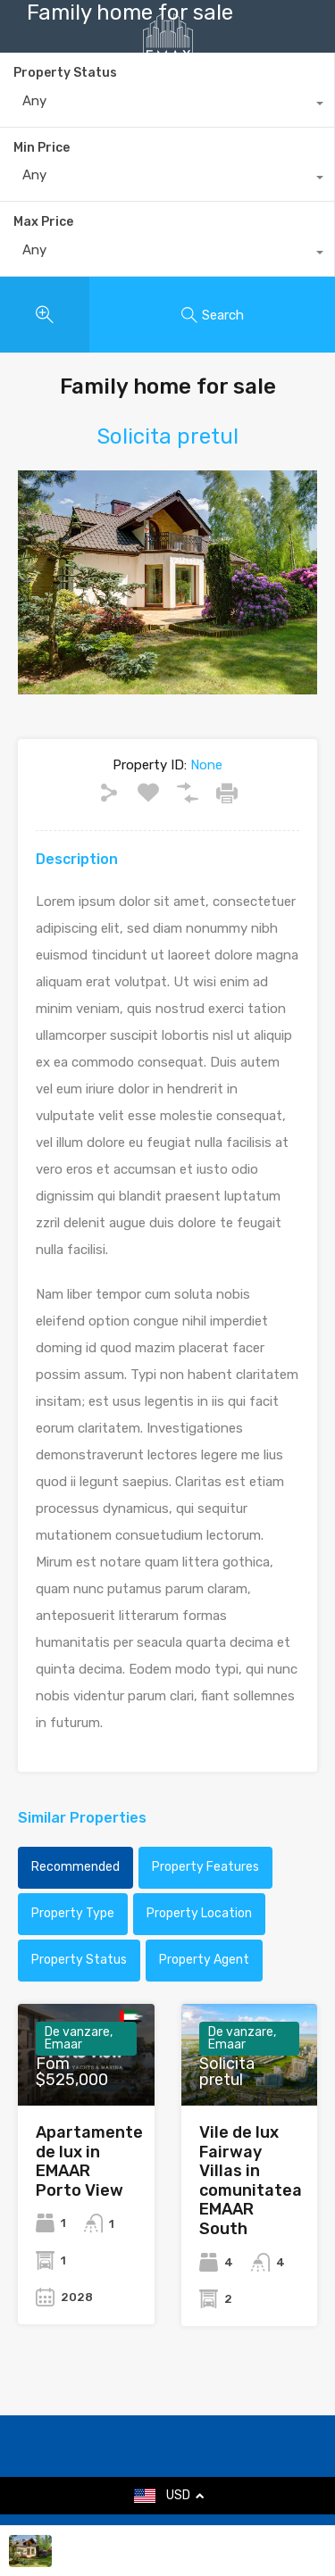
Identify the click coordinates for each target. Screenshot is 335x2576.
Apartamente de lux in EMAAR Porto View (89, 2161)
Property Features (205, 1866)
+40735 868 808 (182, 111)
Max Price (43, 221)
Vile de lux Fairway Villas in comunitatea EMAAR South (250, 2181)
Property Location (199, 1913)
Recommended (75, 1866)
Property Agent (204, 1959)
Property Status (79, 1959)
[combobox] (167, 179)
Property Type (72, 1913)
